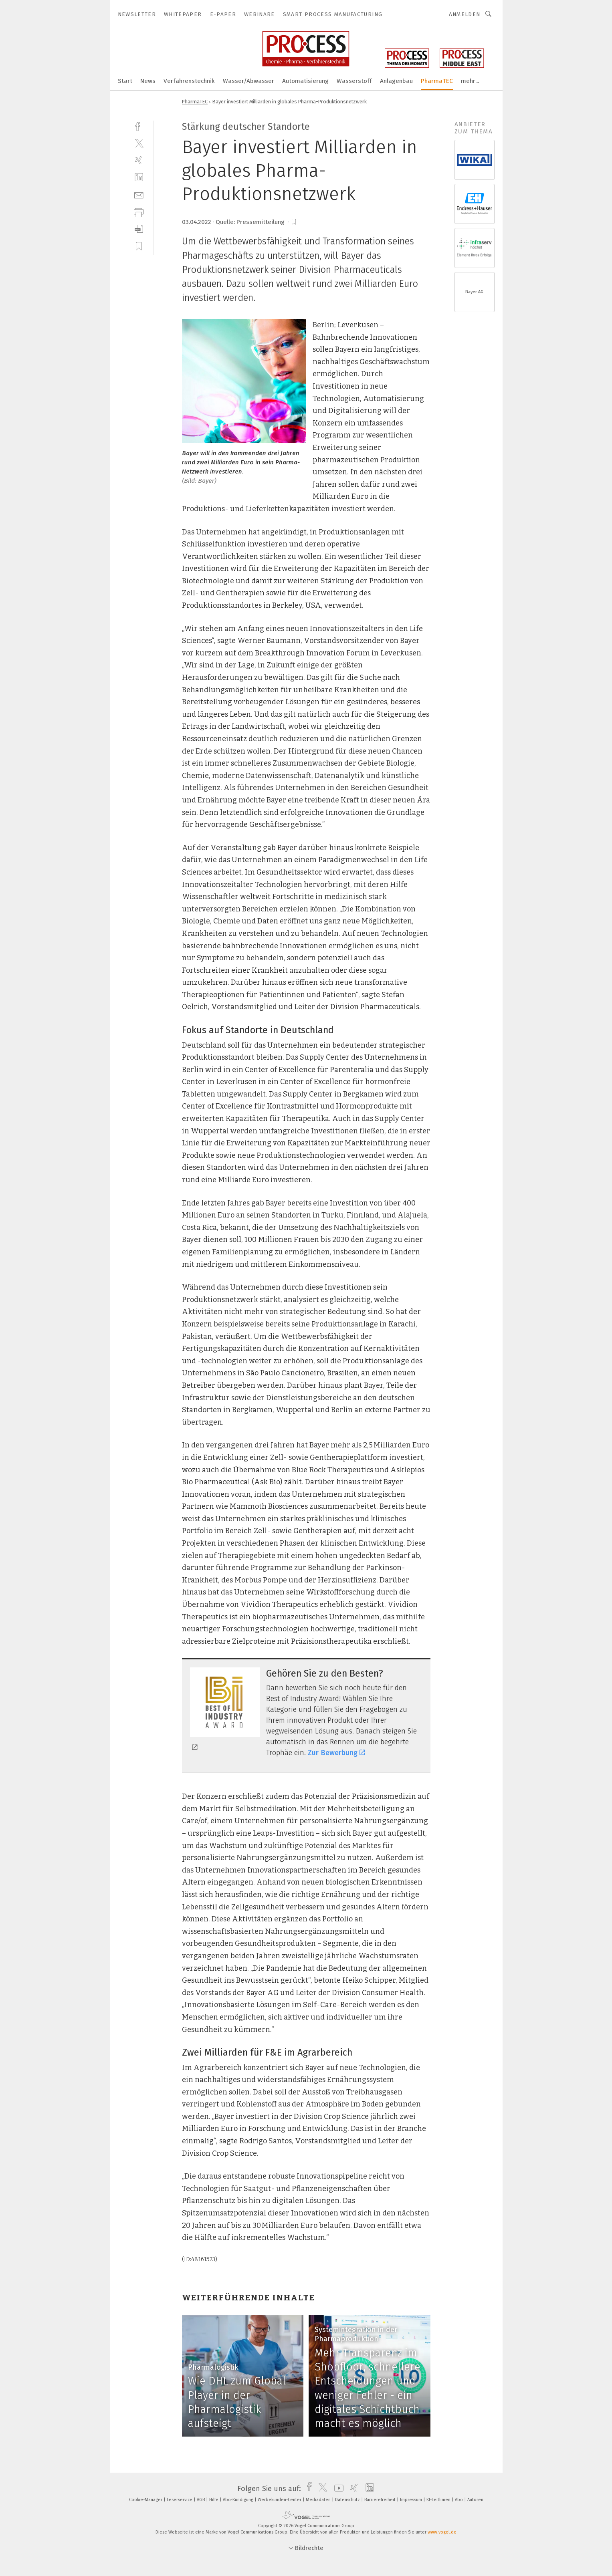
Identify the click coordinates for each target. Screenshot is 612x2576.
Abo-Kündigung (238, 2499)
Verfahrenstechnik (189, 81)
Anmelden (465, 14)
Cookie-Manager (146, 2499)
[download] (139, 229)
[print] (139, 212)
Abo (459, 2499)
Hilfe (214, 2499)
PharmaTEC (437, 81)
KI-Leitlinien (439, 2499)
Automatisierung (305, 81)
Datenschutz (348, 2499)
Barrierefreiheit (380, 2499)
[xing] (139, 160)
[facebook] (139, 126)
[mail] (139, 194)
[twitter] (139, 143)
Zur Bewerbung (336, 1752)
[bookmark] (294, 222)
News (148, 81)
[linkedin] (139, 177)
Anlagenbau (396, 81)
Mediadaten (319, 2499)
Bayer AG (474, 291)
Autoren (475, 2499)
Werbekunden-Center (280, 2499)
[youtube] (336, 2488)
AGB (201, 2499)
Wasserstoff (354, 81)
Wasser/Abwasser (248, 81)
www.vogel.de (442, 2532)
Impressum (411, 2499)
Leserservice (180, 2499)
